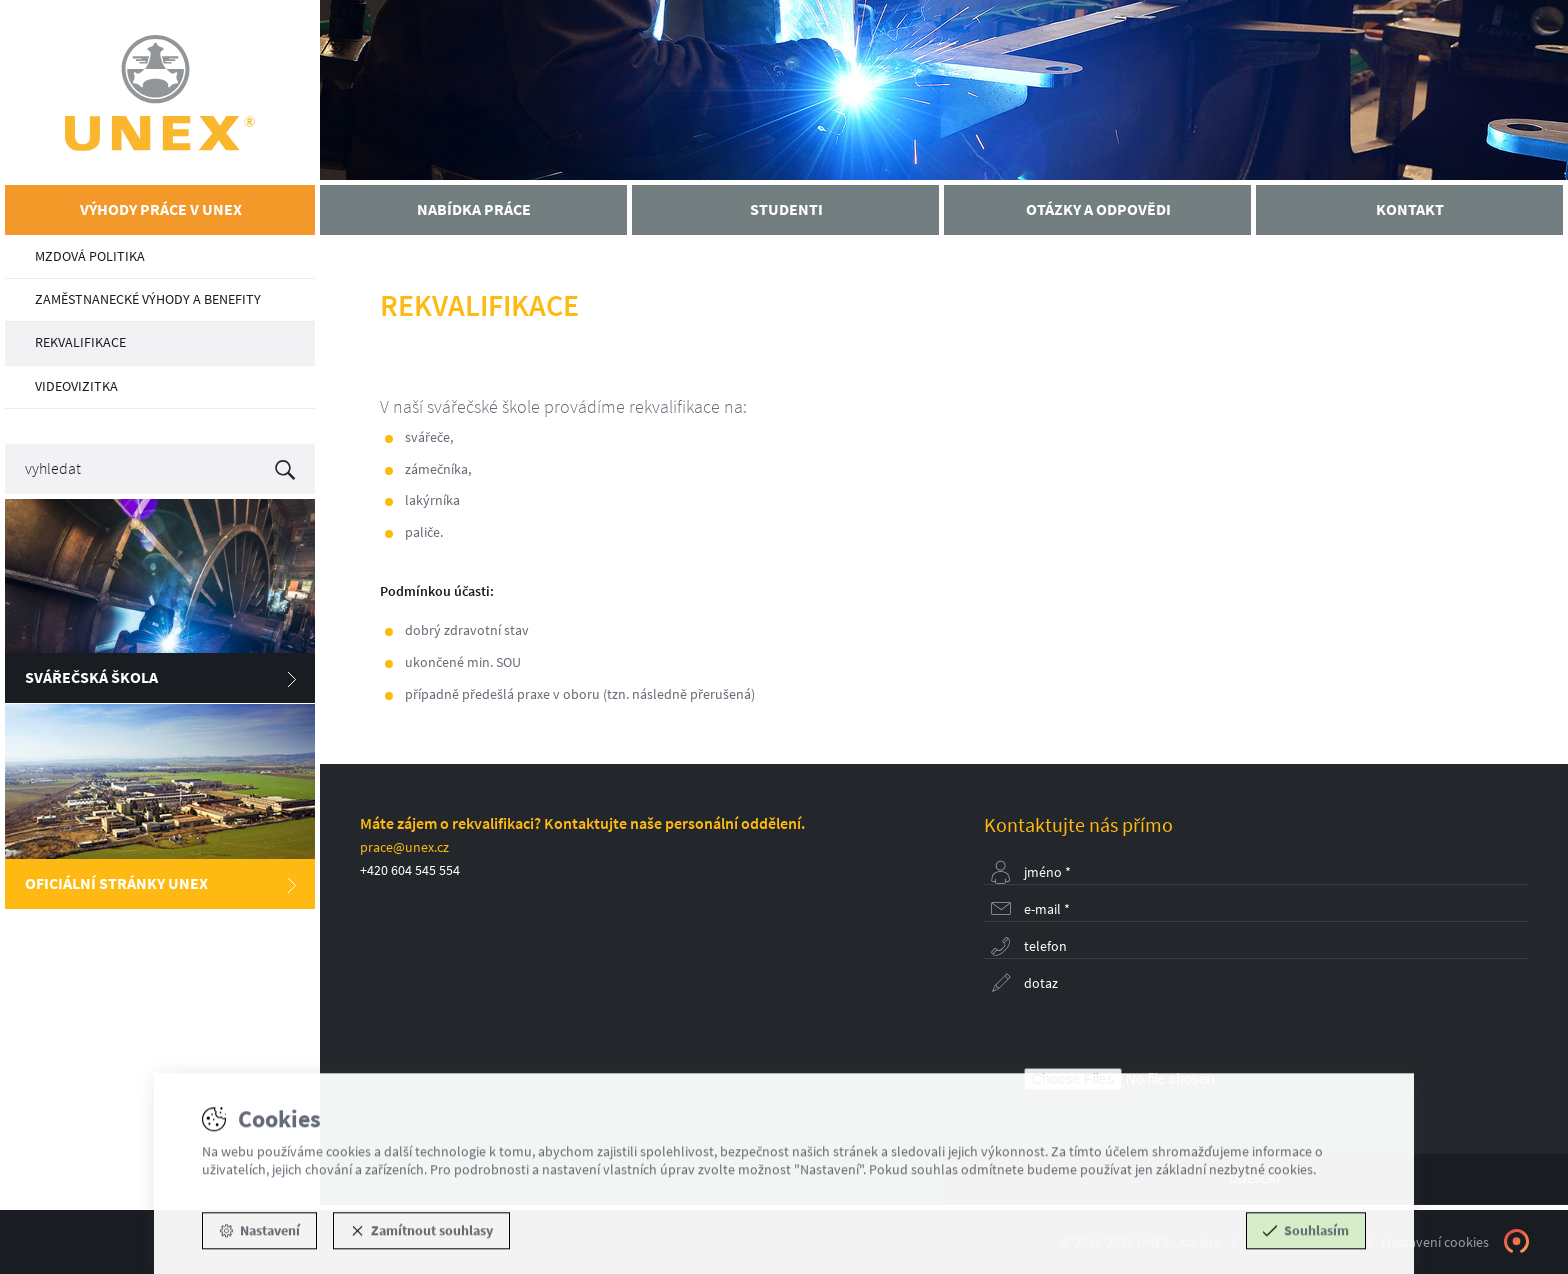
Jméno (1047, 872)
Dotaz (1041, 983)
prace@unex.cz (404, 847)
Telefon (1045, 946)
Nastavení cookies (1435, 1242)
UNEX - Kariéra (160, 92)
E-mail (1047, 909)
